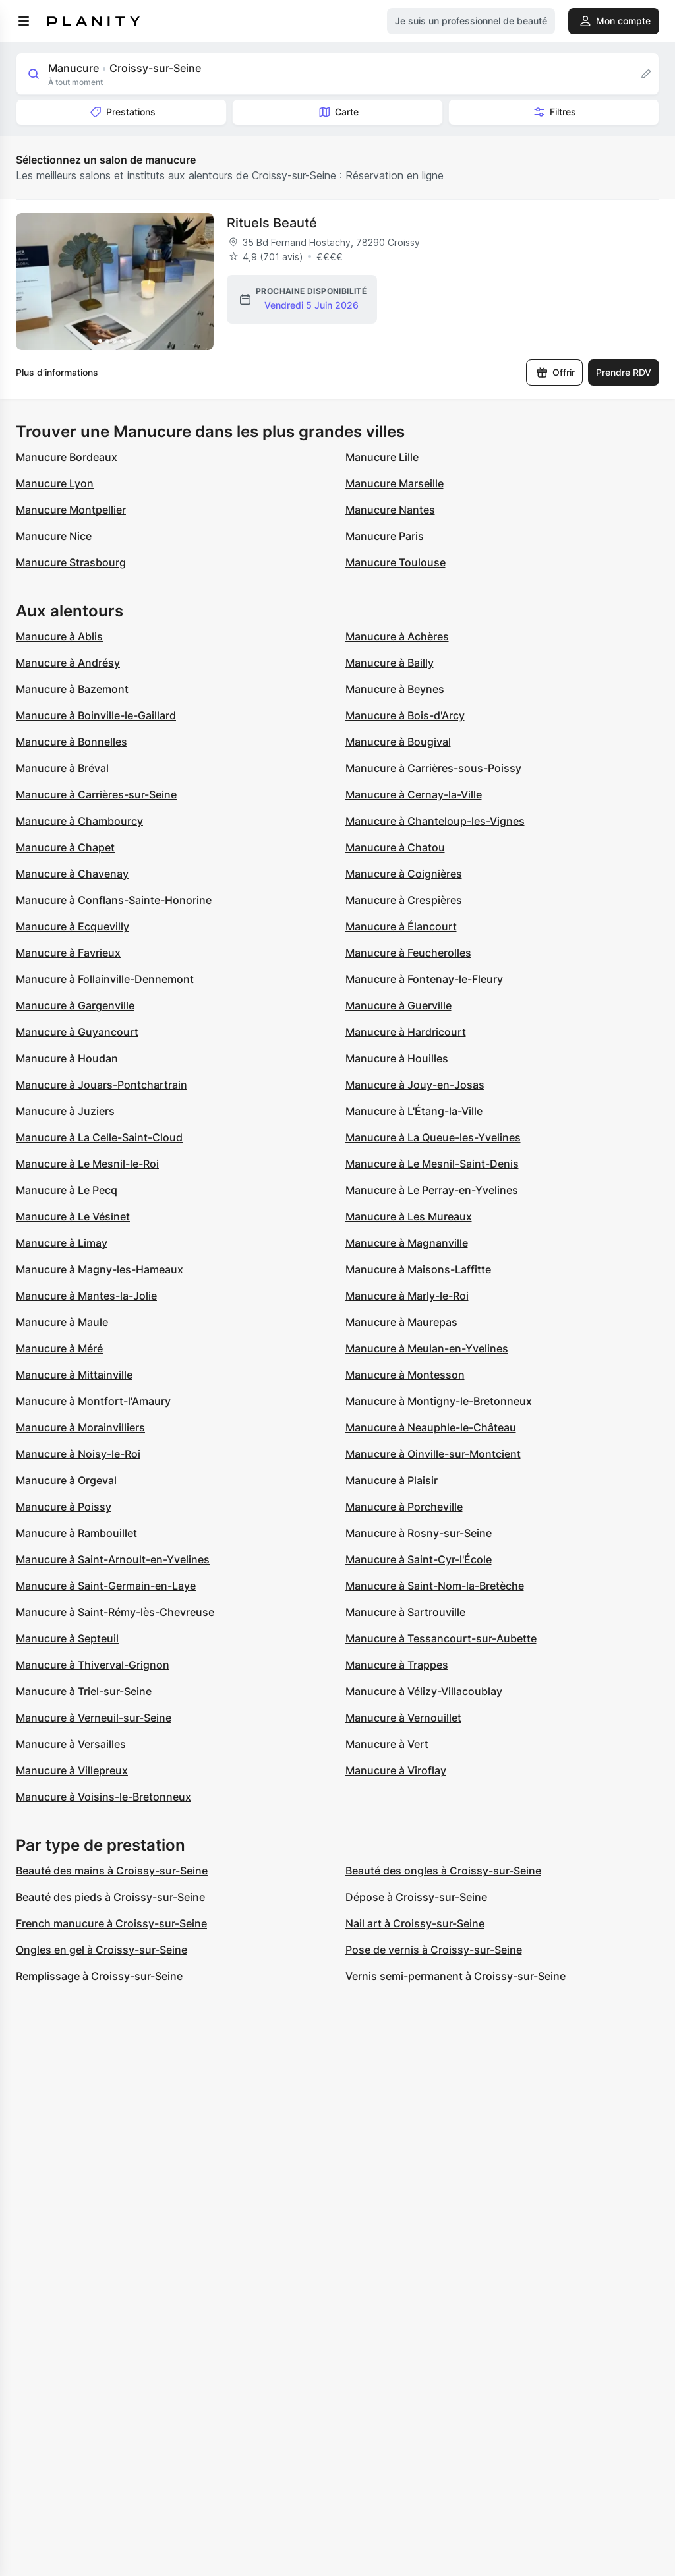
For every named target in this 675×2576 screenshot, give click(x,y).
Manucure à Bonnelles (71, 741)
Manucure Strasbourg (71, 562)
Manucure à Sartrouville (405, 1612)
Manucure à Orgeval (66, 1480)
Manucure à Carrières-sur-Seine (96, 794)
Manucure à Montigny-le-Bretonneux (438, 1401)
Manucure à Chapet (65, 847)
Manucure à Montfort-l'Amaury (93, 1401)
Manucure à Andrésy (68, 662)
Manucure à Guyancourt (77, 1031)
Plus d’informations (57, 372)
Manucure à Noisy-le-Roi (78, 1453)
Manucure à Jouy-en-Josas (414, 1084)
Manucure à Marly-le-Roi (407, 1295)
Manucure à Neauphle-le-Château (430, 1427)
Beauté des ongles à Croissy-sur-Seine (443, 1870)
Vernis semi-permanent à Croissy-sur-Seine (455, 1976)
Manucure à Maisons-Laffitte (418, 1269)
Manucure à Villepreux (72, 1770)
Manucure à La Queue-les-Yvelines (433, 1137)
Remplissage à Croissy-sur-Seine (99, 1976)
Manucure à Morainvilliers (80, 1427)
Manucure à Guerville (398, 1005)
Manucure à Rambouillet (76, 1533)
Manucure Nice (54, 536)
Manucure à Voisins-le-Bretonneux (103, 1796)
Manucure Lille (382, 457)
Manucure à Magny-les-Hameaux (99, 1269)
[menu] (24, 21)
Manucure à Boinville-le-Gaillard (96, 715)
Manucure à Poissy (63, 1506)
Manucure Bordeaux (66, 457)
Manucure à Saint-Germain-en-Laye (106, 1585)
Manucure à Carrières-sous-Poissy (433, 768)
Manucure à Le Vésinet (73, 1216)
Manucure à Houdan (67, 1058)
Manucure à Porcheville (404, 1506)
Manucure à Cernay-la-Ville (413, 794)
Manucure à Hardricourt (405, 1031)
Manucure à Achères (397, 636)
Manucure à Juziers (65, 1111)
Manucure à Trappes (396, 1664)
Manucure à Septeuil (67, 1638)
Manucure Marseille (394, 483)
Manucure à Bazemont (72, 689)
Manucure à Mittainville (74, 1374)
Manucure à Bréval (62, 768)
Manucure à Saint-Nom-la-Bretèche (434, 1585)
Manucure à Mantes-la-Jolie (86, 1295)
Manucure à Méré (59, 1348)
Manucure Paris (384, 536)
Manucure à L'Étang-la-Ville (414, 1111)
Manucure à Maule (62, 1322)
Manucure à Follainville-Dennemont (105, 979)
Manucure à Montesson (405, 1374)
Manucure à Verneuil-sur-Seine (93, 1717)
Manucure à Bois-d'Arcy (405, 715)
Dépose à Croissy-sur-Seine (416, 1896)
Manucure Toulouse (395, 562)
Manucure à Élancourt (401, 926)
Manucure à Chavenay (72, 873)
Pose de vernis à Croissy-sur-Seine (433, 1949)
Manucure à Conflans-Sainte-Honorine (114, 900)
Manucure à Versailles (71, 1744)
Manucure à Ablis (59, 636)
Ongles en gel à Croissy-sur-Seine (101, 1949)
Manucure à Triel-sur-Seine (84, 1691)
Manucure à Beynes (394, 689)
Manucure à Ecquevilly (72, 926)
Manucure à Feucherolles (408, 952)
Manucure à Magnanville (406, 1242)
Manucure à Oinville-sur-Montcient (433, 1453)
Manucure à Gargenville (75, 1005)
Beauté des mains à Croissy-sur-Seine (112, 1870)
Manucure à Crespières (403, 900)
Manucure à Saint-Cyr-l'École (418, 1559)
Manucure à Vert (386, 1744)
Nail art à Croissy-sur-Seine (414, 1923)
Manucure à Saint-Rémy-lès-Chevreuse (115, 1612)
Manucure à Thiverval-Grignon (92, 1664)
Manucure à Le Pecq (66, 1190)
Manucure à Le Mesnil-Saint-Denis (432, 1163)
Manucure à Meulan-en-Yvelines (426, 1348)
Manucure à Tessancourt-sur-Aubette (441, 1638)
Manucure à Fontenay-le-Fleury (424, 979)
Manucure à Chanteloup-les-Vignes (435, 820)
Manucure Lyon (55, 483)
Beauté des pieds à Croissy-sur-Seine (110, 1896)
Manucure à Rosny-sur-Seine (418, 1533)
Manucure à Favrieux (68, 952)
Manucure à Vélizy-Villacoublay (423, 1691)
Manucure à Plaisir (391, 1480)
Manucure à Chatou (395, 847)
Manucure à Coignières (403, 873)
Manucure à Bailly (389, 662)
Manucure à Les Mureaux (408, 1216)
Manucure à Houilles (396, 1058)
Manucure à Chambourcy (79, 820)
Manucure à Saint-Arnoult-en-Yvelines (113, 1559)
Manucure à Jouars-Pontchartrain (101, 1084)
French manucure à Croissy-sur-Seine (111, 1923)
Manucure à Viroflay (395, 1770)
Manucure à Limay (61, 1242)
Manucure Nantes (390, 509)
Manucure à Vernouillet (403, 1717)
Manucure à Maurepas (401, 1322)
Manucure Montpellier (71, 509)
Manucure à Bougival (398, 741)
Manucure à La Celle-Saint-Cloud (99, 1137)
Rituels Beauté (272, 223)
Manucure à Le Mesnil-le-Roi (87, 1163)
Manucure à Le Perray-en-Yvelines (431, 1190)
